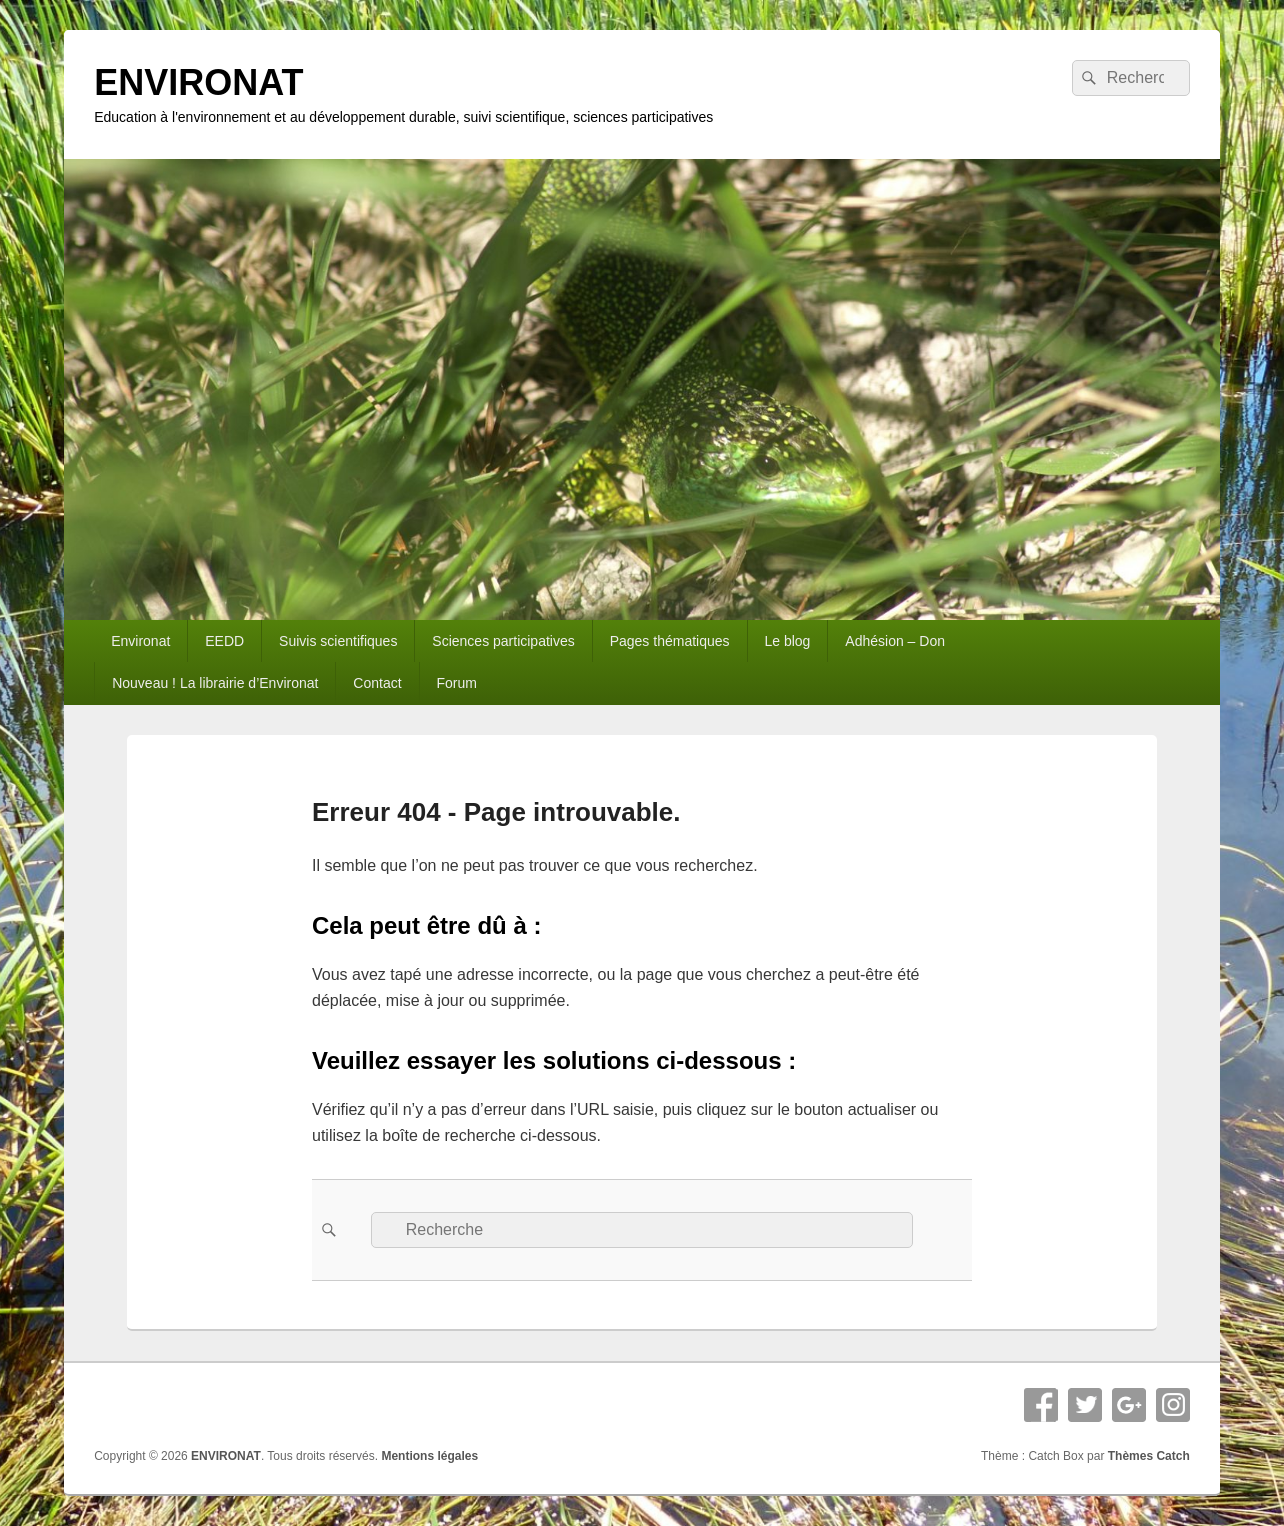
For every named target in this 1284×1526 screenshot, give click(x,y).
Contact (377, 683)
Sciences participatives (503, 641)
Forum (457, 683)
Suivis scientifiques (338, 641)
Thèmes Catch (1149, 1456)
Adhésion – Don (895, 641)
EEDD (224, 641)
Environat (140, 641)
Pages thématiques (670, 641)
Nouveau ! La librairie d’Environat (215, 683)
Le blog (787, 641)
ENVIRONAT (198, 82)
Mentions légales (429, 1456)
